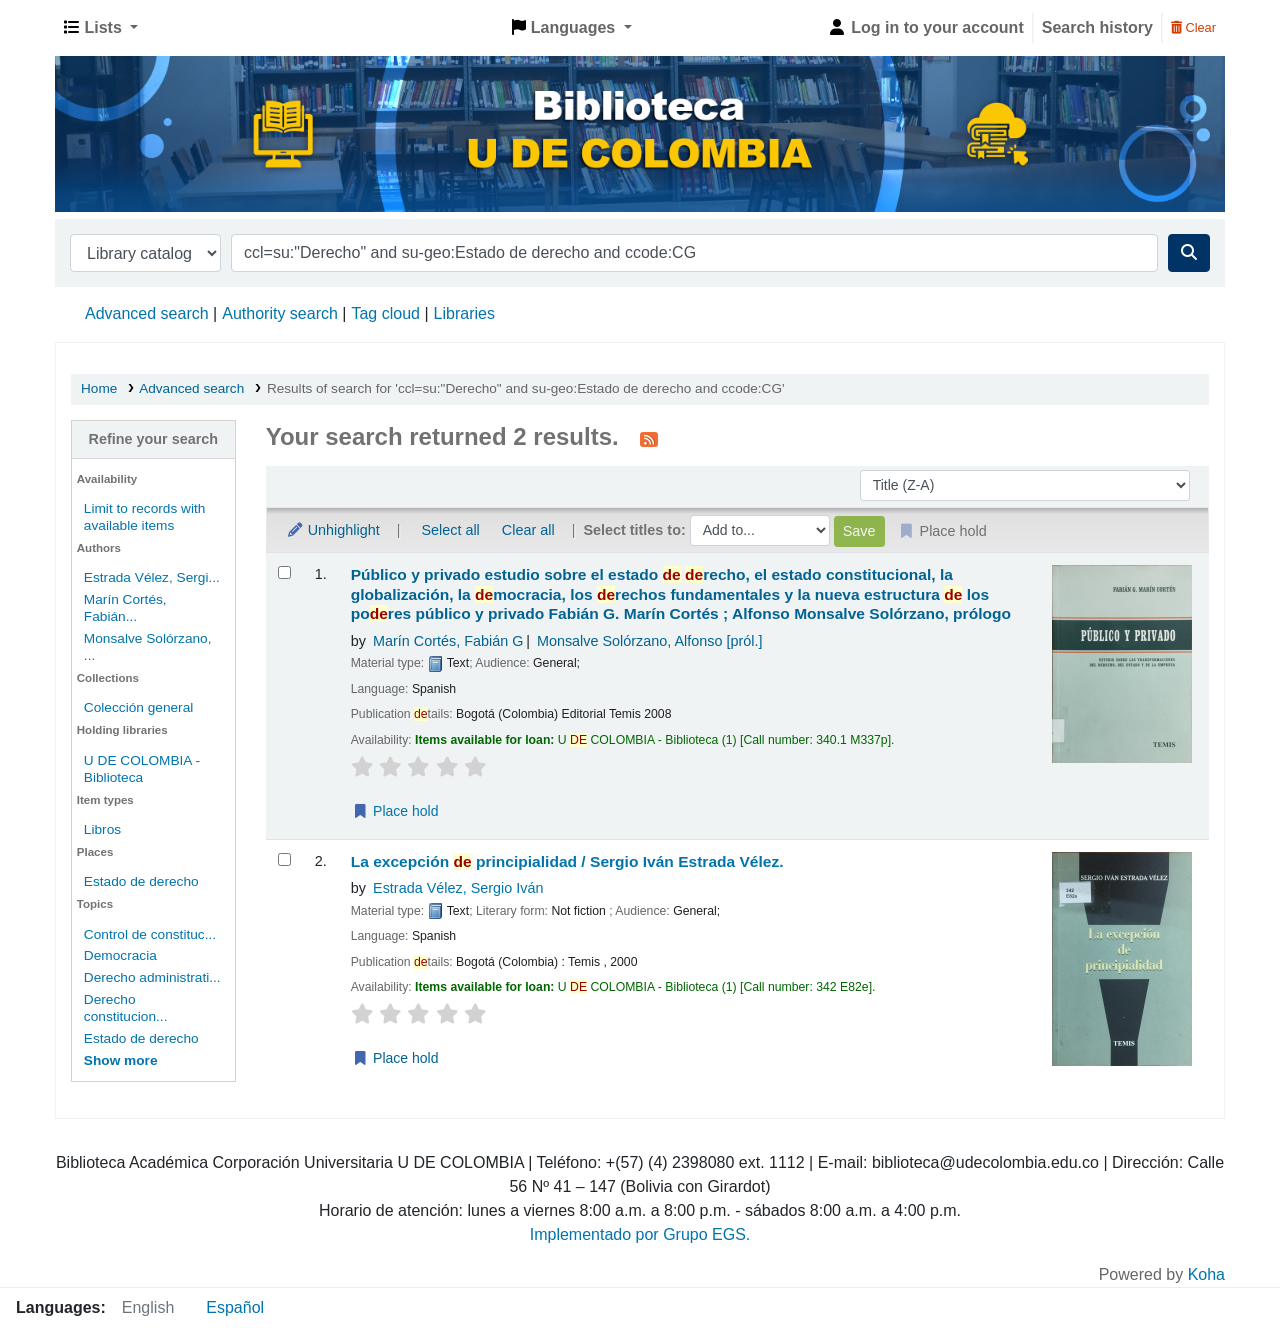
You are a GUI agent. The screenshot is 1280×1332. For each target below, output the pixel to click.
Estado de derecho (141, 881)
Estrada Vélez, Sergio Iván (458, 888)
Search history (1097, 27)
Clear (1193, 27)
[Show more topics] (121, 1060)
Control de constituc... (150, 934)
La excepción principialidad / (567, 861)
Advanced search (147, 313)
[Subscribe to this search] (649, 439)
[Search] (1189, 253)
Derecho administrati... (152, 977)
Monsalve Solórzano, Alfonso (650, 641)
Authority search (280, 313)
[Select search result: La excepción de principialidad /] (284, 859)
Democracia (120, 955)
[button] (101, 28)
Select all (450, 530)
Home (99, 388)
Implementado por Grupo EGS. (640, 1234)
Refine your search (154, 439)
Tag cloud (385, 313)
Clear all (528, 530)
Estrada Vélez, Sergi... (152, 577)
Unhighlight (333, 530)
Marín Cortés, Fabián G (448, 641)
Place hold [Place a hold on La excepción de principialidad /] (395, 1058)
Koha (1206, 1274)
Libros (102, 829)
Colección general (138, 707)
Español (235, 1307)
